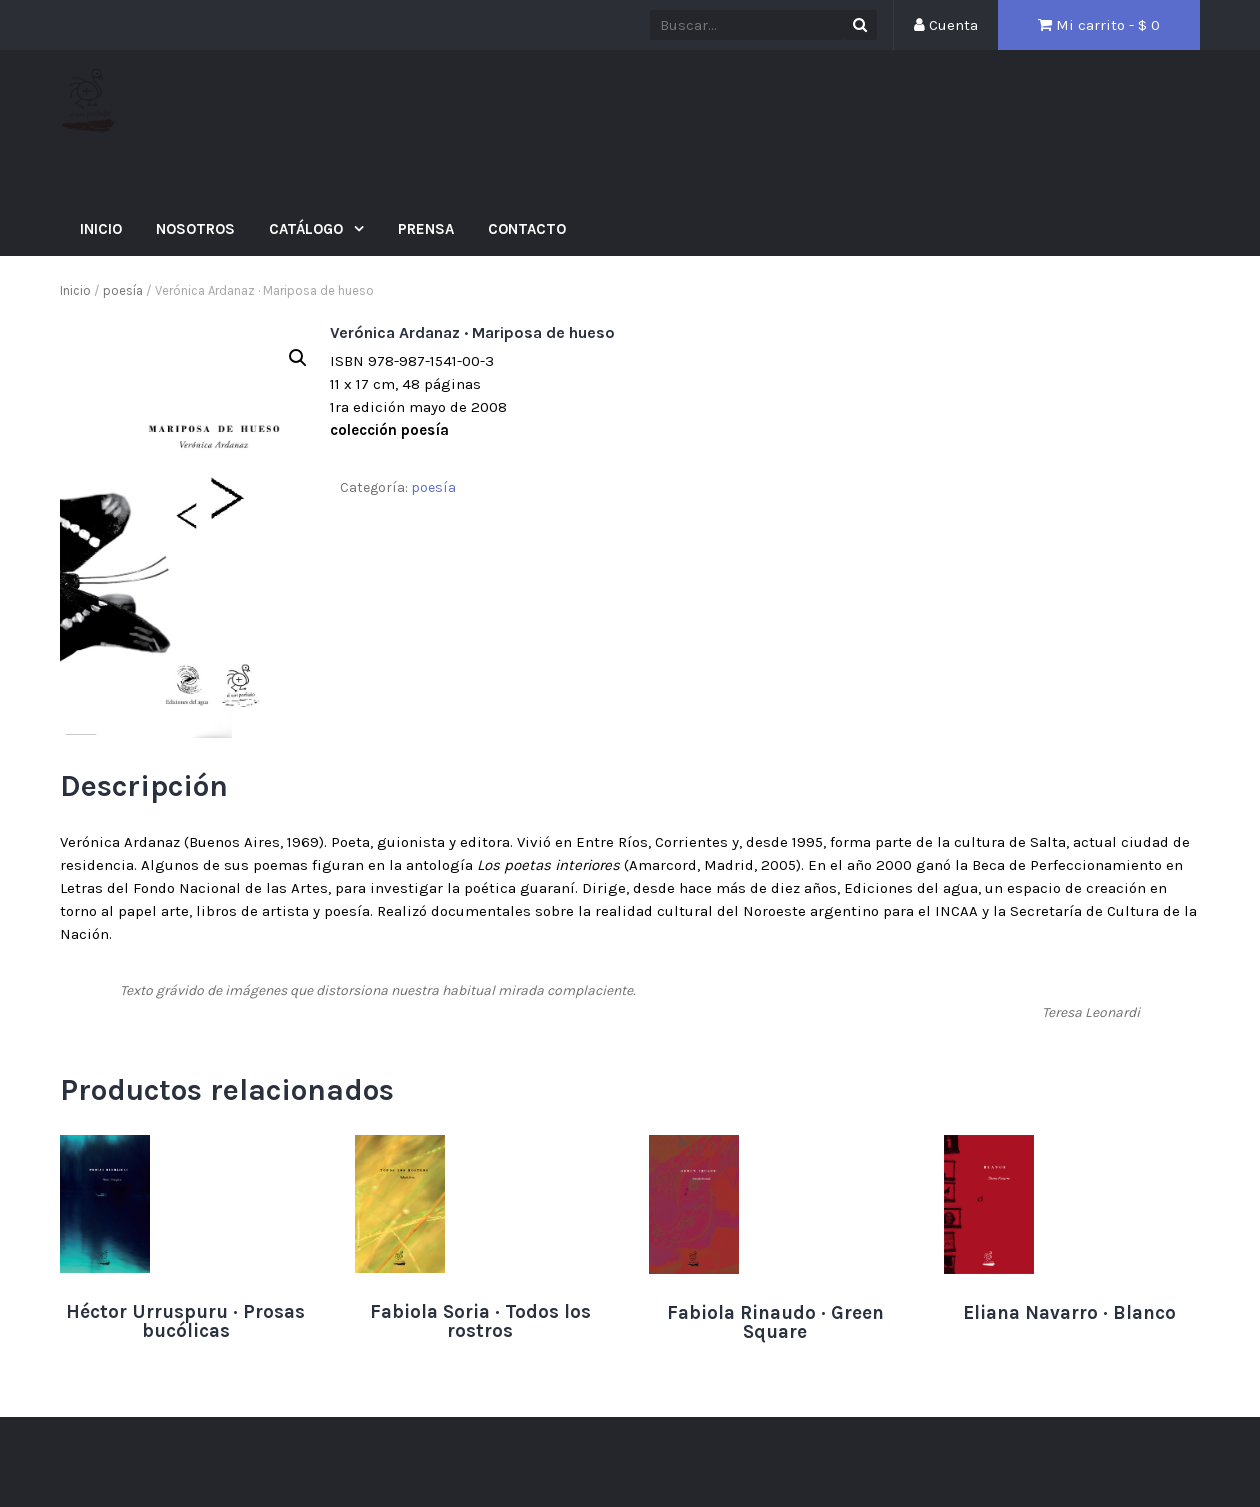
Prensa (426, 229)
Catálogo (308, 229)
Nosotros (195, 229)
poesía (123, 290)
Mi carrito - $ (1099, 25)
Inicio (101, 229)
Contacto (527, 229)
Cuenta (946, 25)
